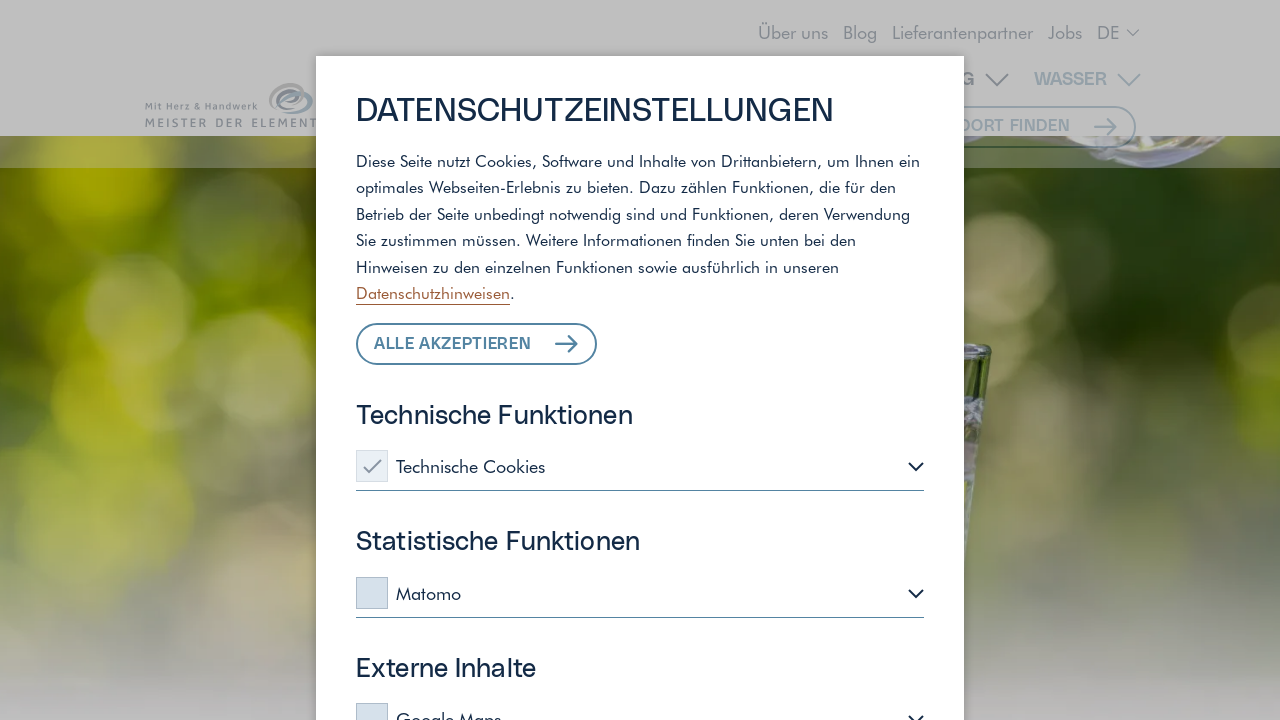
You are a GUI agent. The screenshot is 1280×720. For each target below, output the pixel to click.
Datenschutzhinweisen (433, 292)
